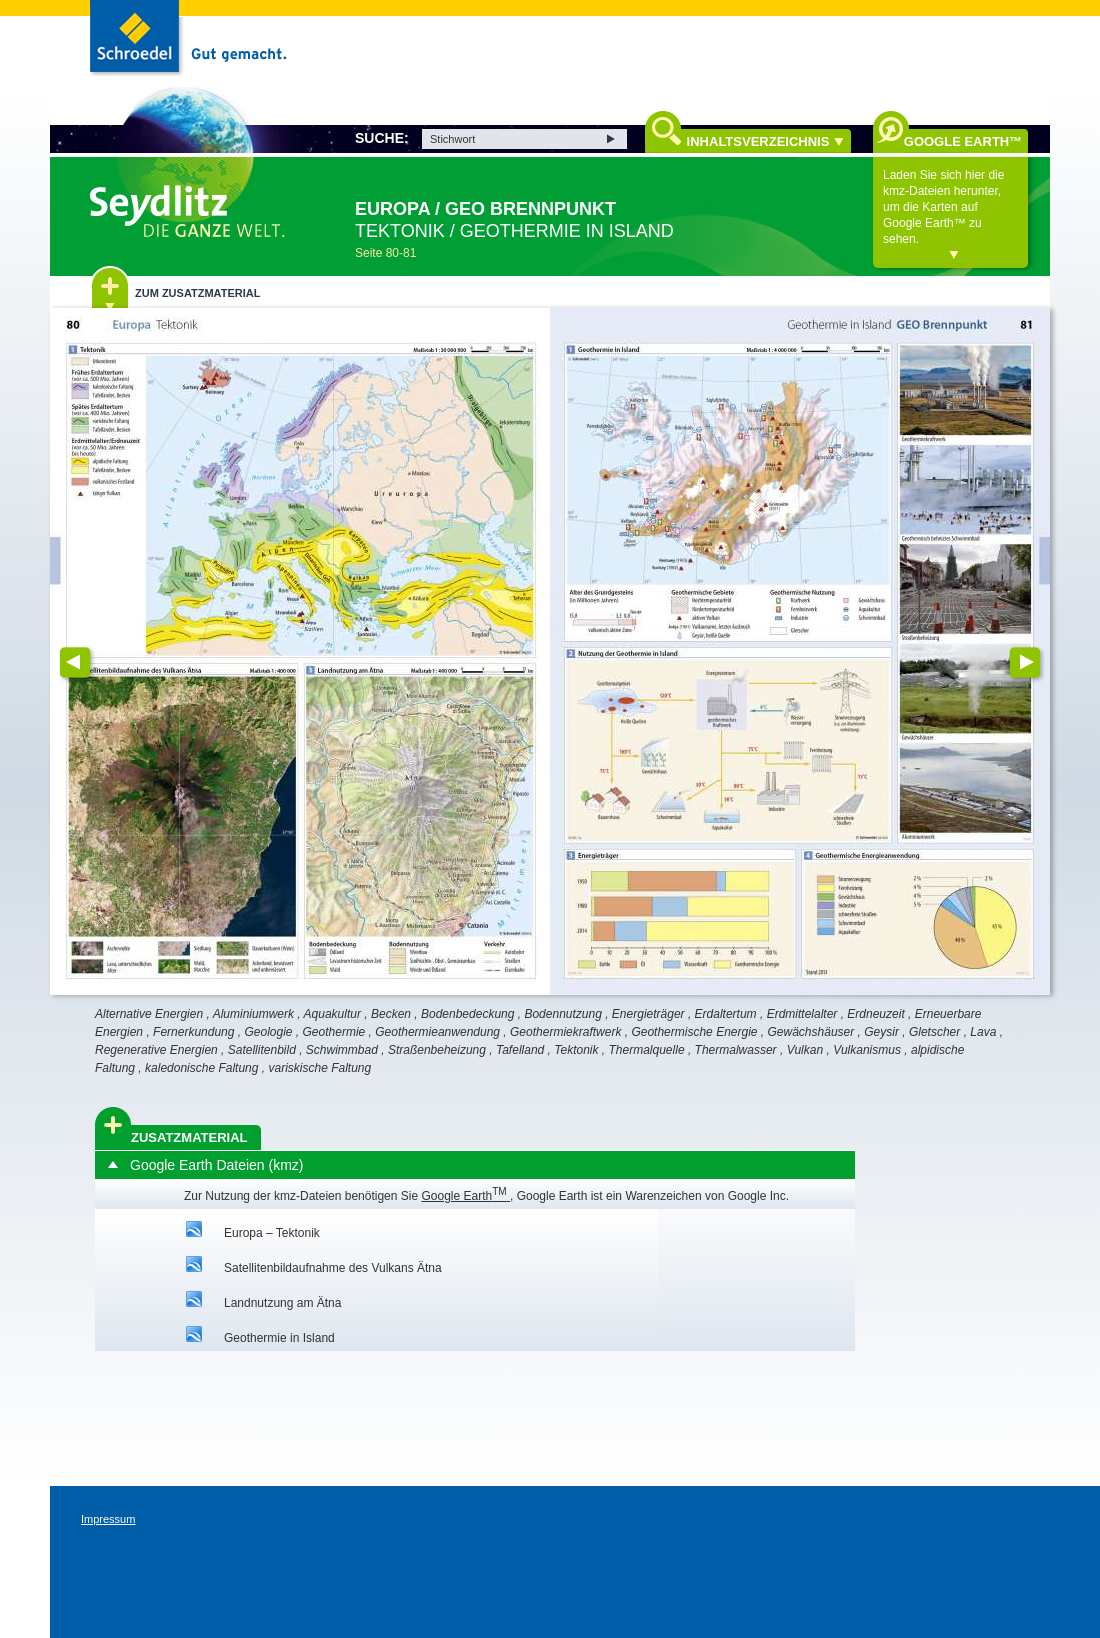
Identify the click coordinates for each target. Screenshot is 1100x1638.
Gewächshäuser (811, 1032)
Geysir (881, 1032)
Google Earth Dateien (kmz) (217, 1165)
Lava (983, 1032)
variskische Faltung (319, 1068)
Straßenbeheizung (437, 1050)
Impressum (108, 1519)
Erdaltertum (726, 1014)
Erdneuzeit (875, 1014)
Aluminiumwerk (253, 1014)
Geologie (268, 1032)
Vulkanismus (867, 1050)
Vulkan (805, 1050)
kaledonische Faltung (201, 1068)
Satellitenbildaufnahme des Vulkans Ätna (333, 1268)
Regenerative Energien (156, 1050)
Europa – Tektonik (272, 1233)
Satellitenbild (262, 1050)
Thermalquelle (647, 1050)
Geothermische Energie (694, 1032)
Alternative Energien (149, 1014)
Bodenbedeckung (467, 1014)
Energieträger (648, 1014)
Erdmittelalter (802, 1014)
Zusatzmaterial (189, 1137)
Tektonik (576, 1050)
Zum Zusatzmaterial (197, 293)
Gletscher (934, 1032)
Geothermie (334, 1032)
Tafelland (520, 1050)
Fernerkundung (193, 1032)
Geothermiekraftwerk (565, 1032)
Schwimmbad (342, 1050)
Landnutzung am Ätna (282, 1303)
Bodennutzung (562, 1014)
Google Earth (465, 1196)
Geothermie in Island (279, 1338)
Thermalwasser (736, 1050)
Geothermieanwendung (437, 1032)
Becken (391, 1014)
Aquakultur (332, 1014)
